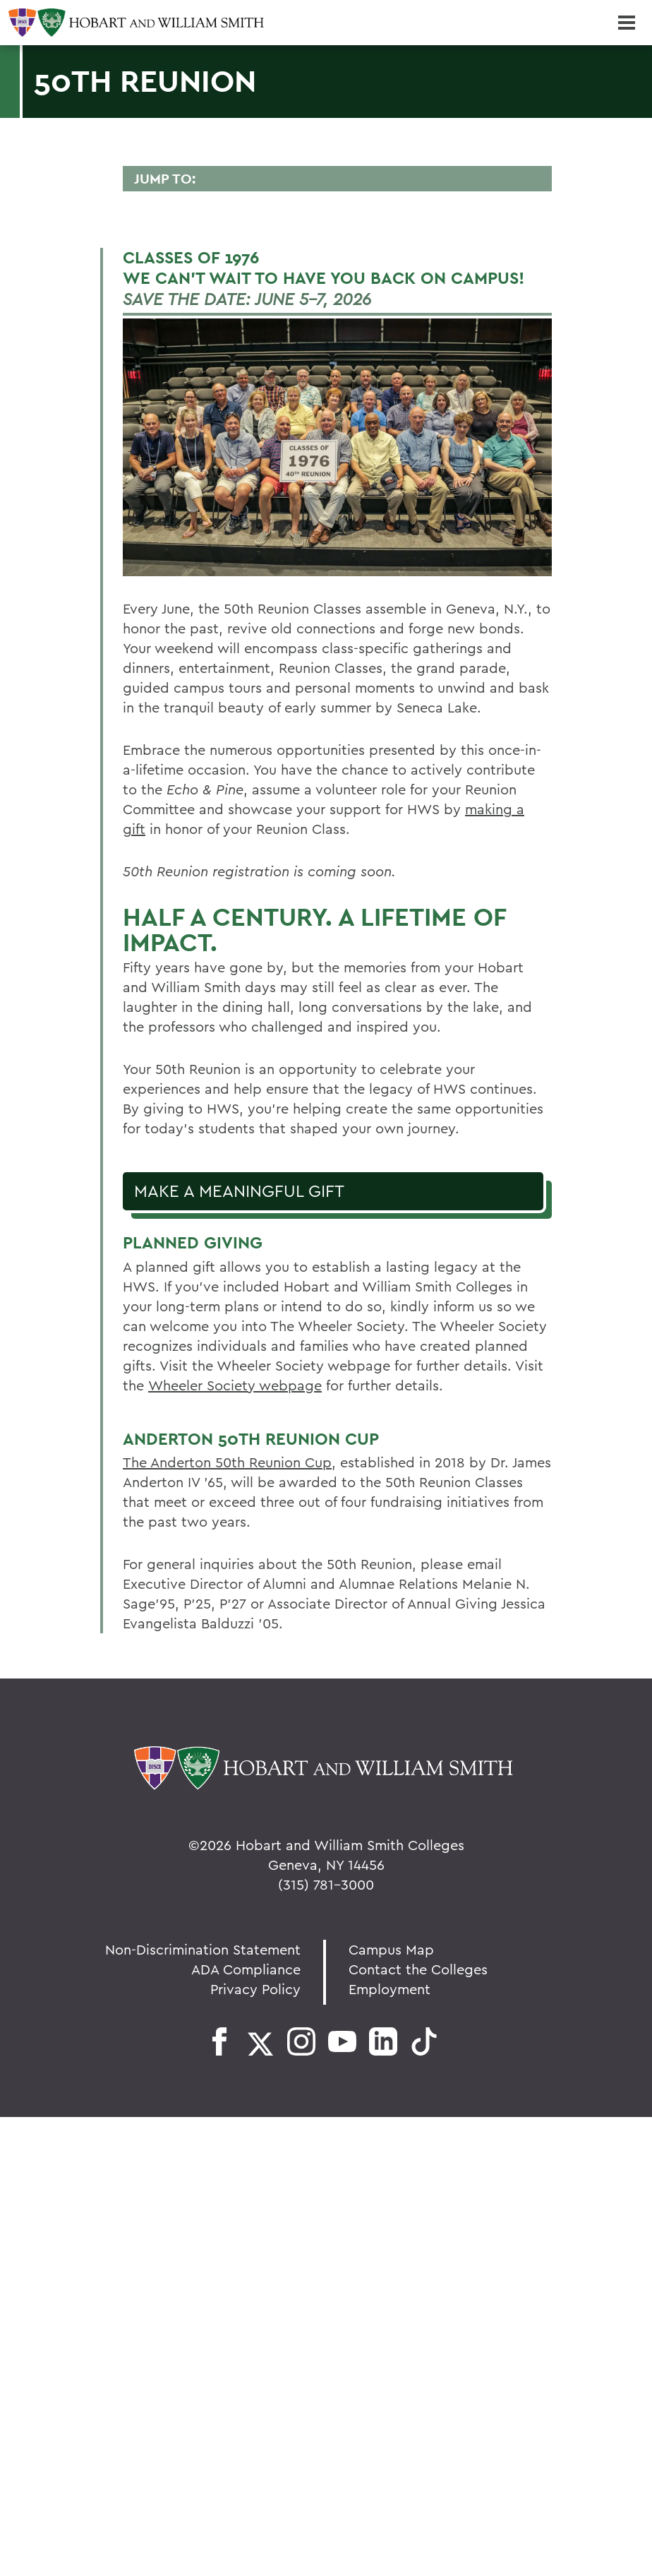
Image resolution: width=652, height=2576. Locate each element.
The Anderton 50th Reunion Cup (227, 1462)
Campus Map (391, 1949)
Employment (389, 1989)
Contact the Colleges (418, 1969)
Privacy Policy (255, 1989)
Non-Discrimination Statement (203, 1949)
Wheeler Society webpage (235, 1385)
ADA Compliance (246, 1969)
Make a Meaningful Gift (239, 1190)
